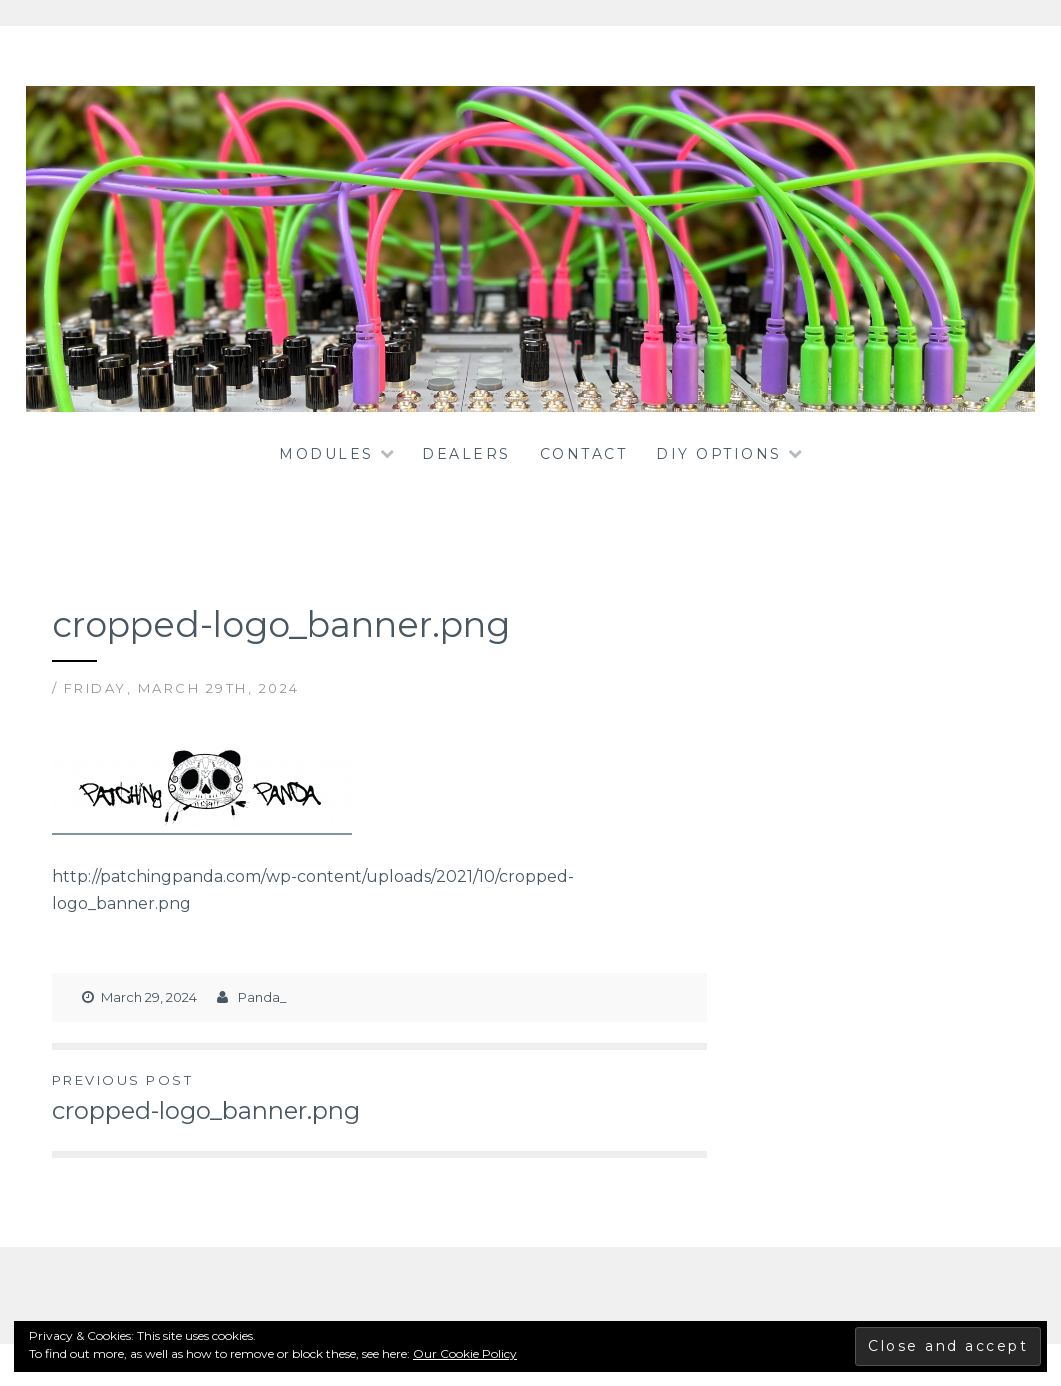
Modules (326, 454)
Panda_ (262, 997)
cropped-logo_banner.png (216, 1097)
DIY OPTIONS (719, 454)
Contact (584, 454)
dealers (466, 454)
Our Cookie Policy (465, 1353)
